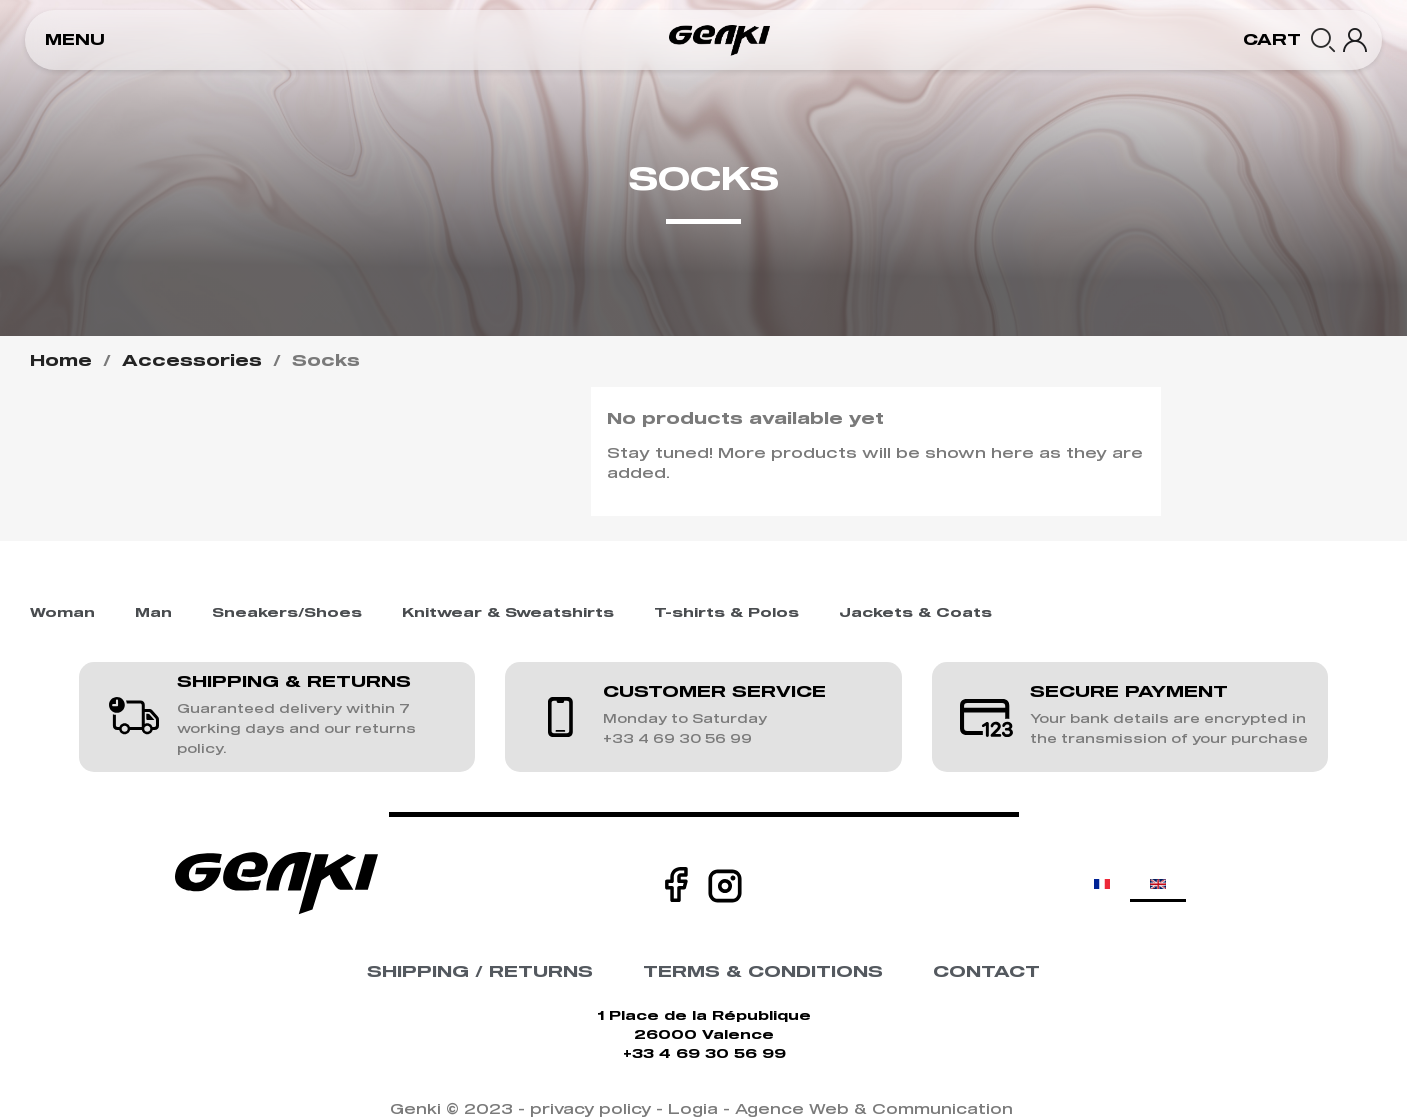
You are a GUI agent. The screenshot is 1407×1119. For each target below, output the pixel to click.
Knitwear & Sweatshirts (508, 613)
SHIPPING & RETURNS (294, 682)
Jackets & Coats (915, 613)
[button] (75, 40)
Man (153, 613)
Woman (62, 613)
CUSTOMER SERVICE (714, 692)
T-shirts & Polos (726, 613)
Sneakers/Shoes (287, 613)
